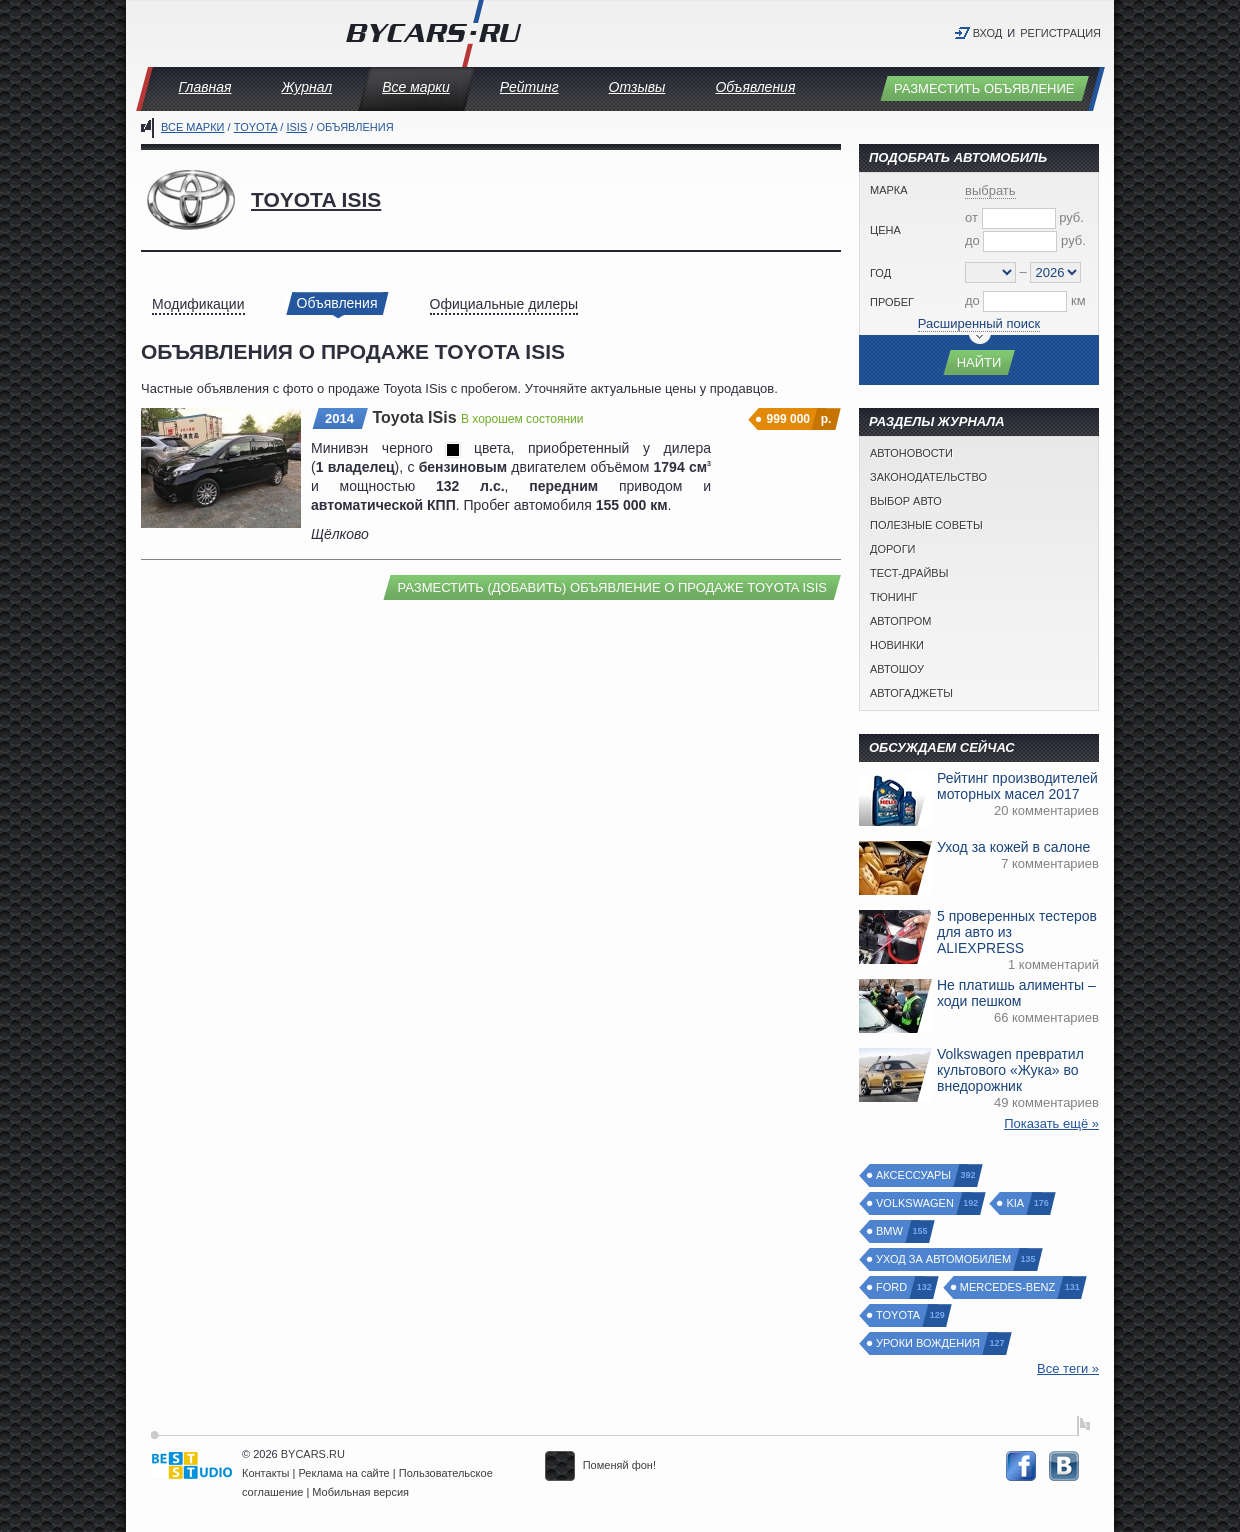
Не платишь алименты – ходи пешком (1016, 993)
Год (880, 273)
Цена (885, 230)
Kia (1016, 1203)
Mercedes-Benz (1008, 1287)
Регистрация (1060, 33)
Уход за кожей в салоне (1013, 847)
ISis (296, 127)
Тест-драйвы (909, 573)
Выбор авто (906, 501)
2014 (339, 418)
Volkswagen (916, 1203)
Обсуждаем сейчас (942, 747)
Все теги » (1068, 1368)
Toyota (256, 127)
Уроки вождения (929, 1343)
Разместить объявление (984, 88)
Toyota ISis (316, 199)
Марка (889, 190)
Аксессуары (914, 1175)
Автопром (900, 621)
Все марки (416, 87)
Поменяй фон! (600, 1465)
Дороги (893, 549)
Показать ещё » (1051, 1123)
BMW (890, 1231)
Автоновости (911, 453)
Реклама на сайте (344, 1473)
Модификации (198, 304)
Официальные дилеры (504, 304)
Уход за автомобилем (944, 1259)
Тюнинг (894, 597)
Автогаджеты (911, 693)
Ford (892, 1287)
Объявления (755, 87)
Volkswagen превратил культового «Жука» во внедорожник (1010, 1070)
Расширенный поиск (979, 323)
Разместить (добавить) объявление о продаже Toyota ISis (612, 587)
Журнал (306, 87)
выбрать (990, 190)
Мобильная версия (360, 1492)
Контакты (266, 1473)
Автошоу (897, 669)
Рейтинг (529, 87)
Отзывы (637, 87)
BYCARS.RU (313, 1454)
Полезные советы (926, 525)
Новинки (897, 645)
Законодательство (928, 477)
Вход (988, 33)
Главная (205, 87)
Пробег (892, 302)
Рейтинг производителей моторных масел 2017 (1017, 786)
